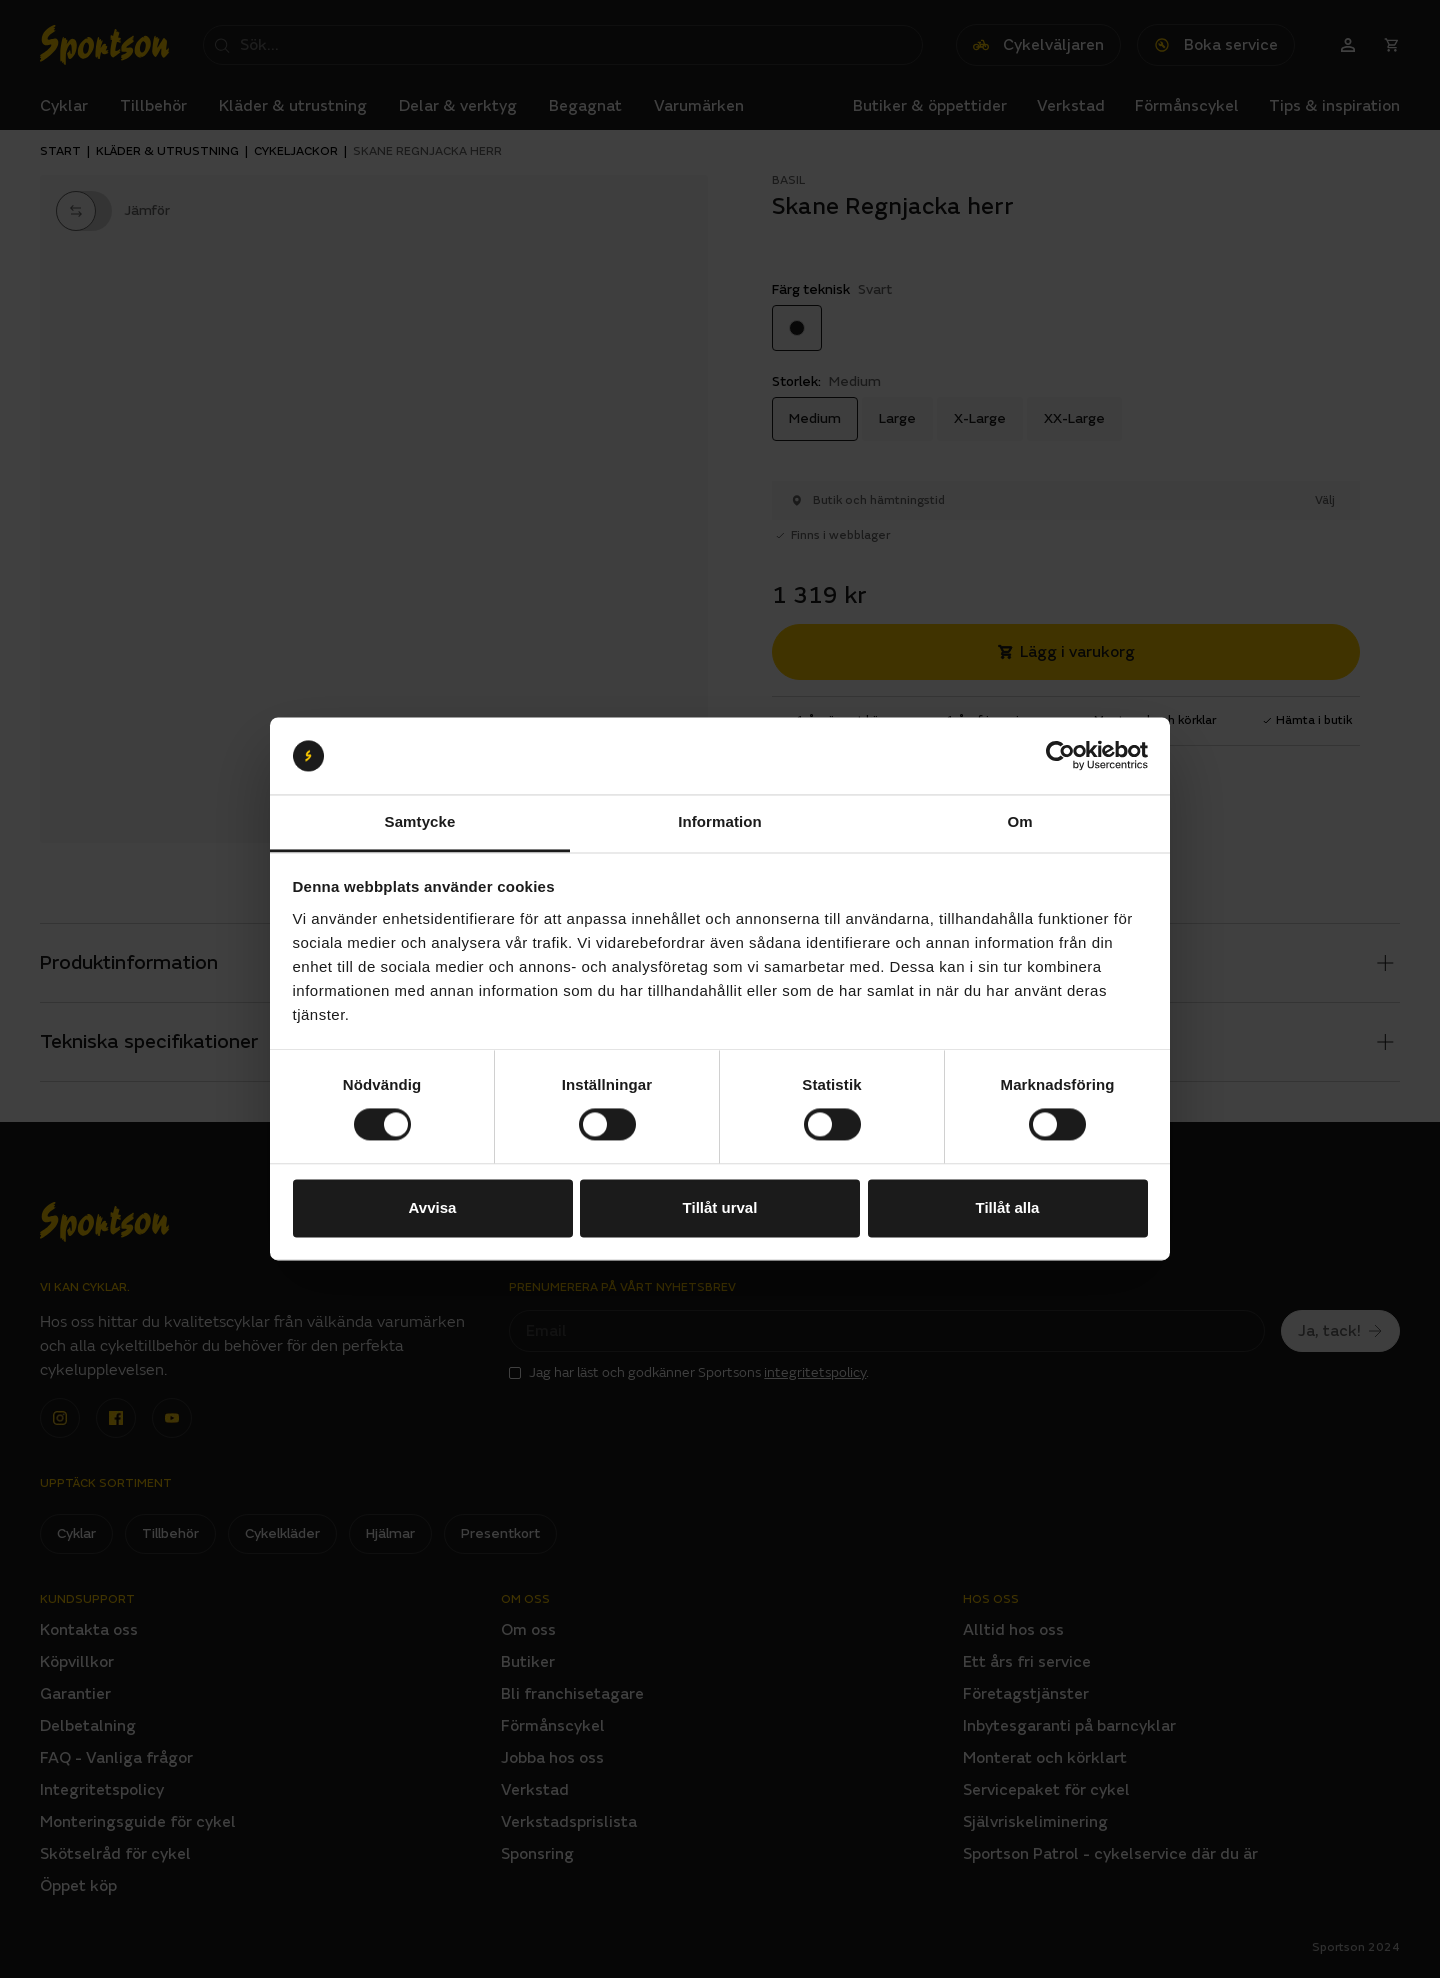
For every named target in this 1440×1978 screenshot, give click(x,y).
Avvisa (433, 1207)
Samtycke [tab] (420, 821)
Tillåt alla (1008, 1207)
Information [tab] (720, 821)
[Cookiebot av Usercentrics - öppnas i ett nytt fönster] (1060, 756)
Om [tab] (1019, 821)
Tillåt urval (720, 1207)
